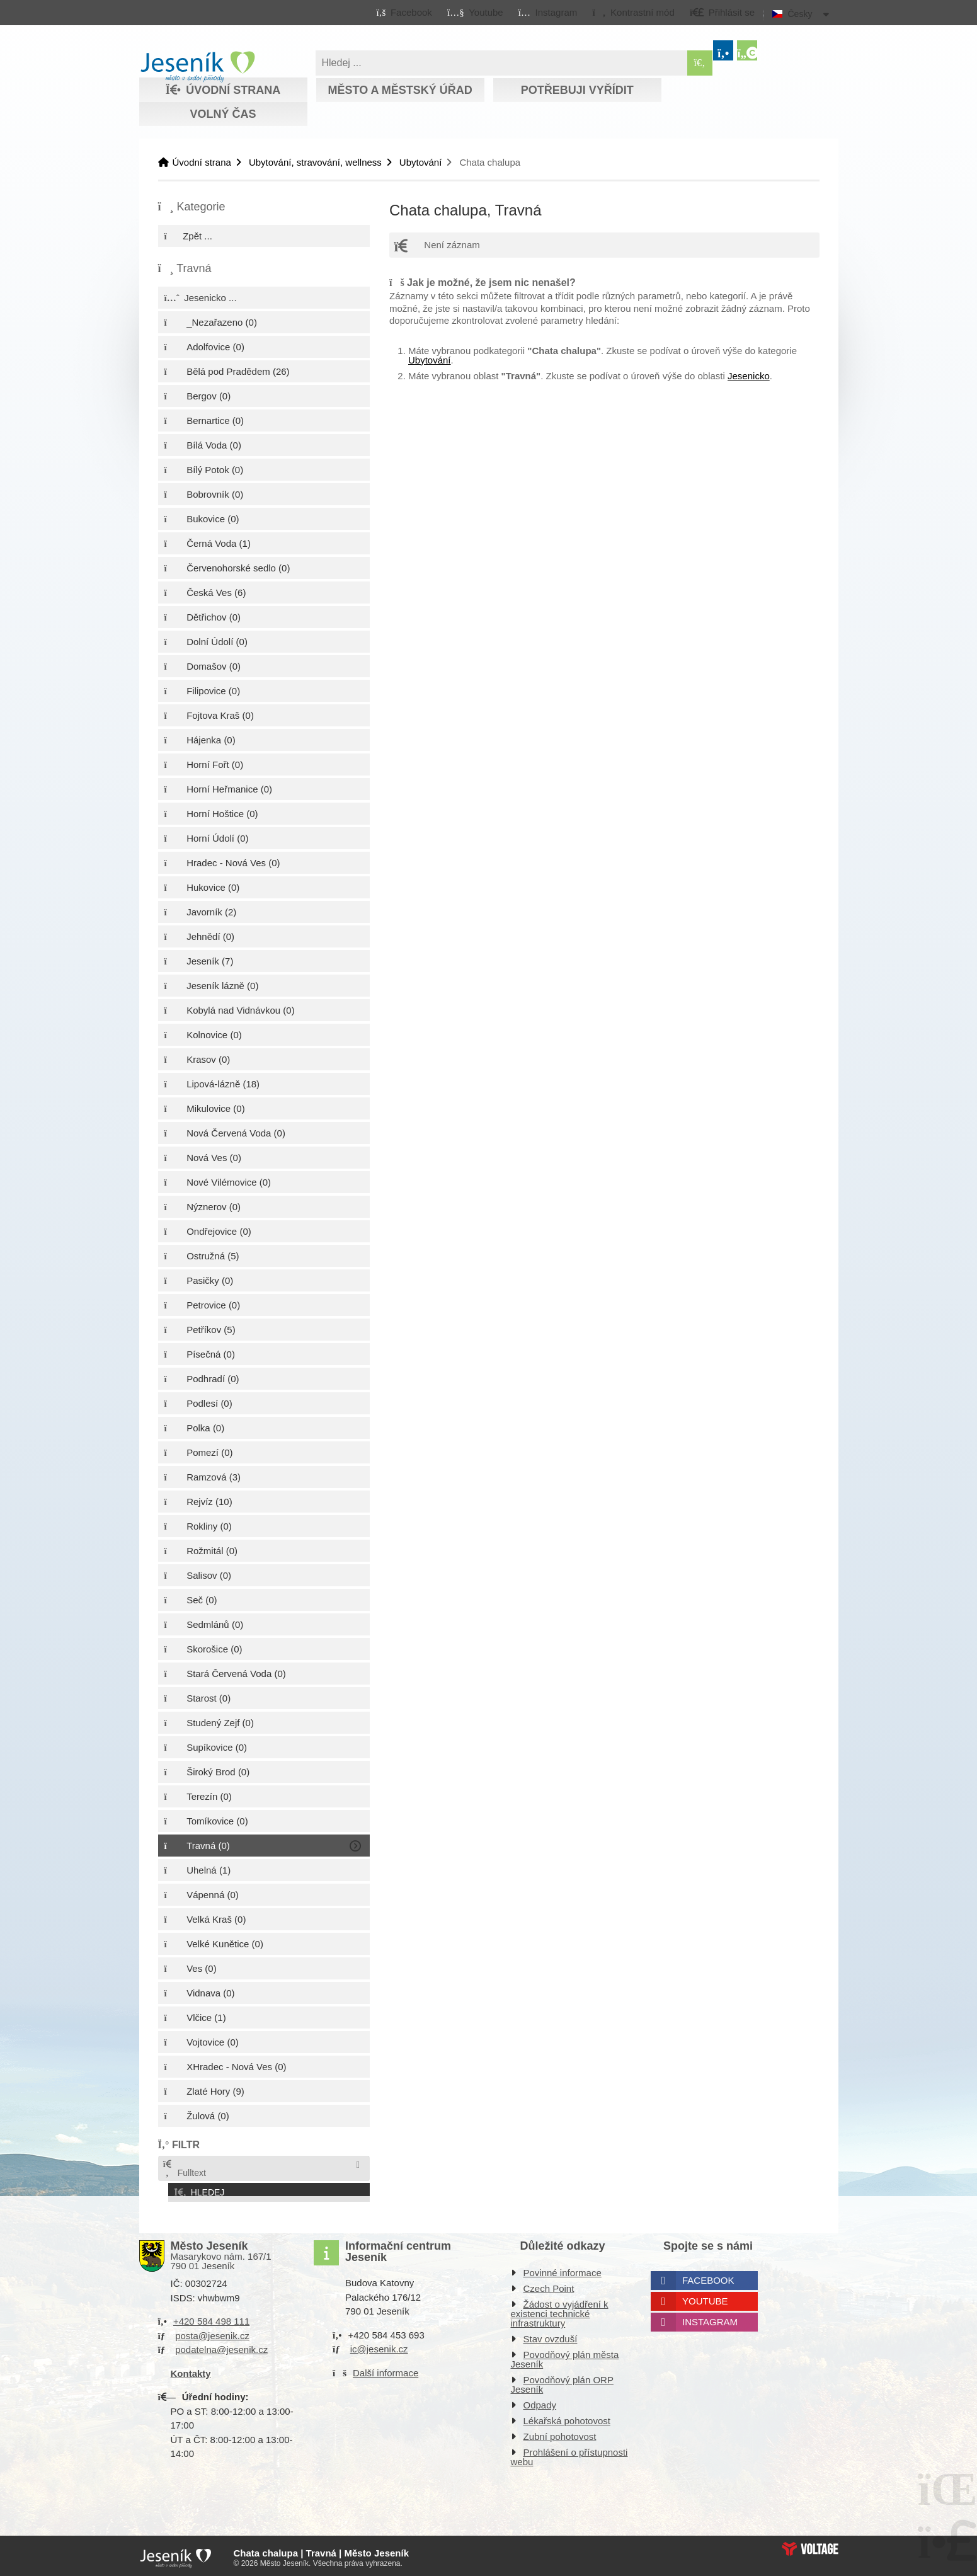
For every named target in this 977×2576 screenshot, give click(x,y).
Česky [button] (800, 14)
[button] (633, 12)
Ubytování (420, 162)
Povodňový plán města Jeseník (565, 2356)
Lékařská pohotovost (566, 2417)
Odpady (540, 2401)
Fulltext (184, 2169)
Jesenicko (749, 375)
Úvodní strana (197, 66)
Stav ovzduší (550, 2335)
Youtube (705, 2298)
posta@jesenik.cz (212, 2332)
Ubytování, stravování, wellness (315, 162)
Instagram (710, 2318)
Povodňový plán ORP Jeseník (562, 2381)
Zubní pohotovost (560, 2433)
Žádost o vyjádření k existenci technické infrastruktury (559, 2310)
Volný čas (223, 114)
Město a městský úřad (400, 90)
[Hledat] (699, 63)
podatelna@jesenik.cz (221, 2346)
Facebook (708, 2277)
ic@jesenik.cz (379, 2345)
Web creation (810, 2545)
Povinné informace (562, 2269)
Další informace (385, 2369)
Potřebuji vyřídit (577, 90)
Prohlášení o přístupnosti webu (569, 2454)
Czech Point (548, 2285)
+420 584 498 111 (211, 2318)
